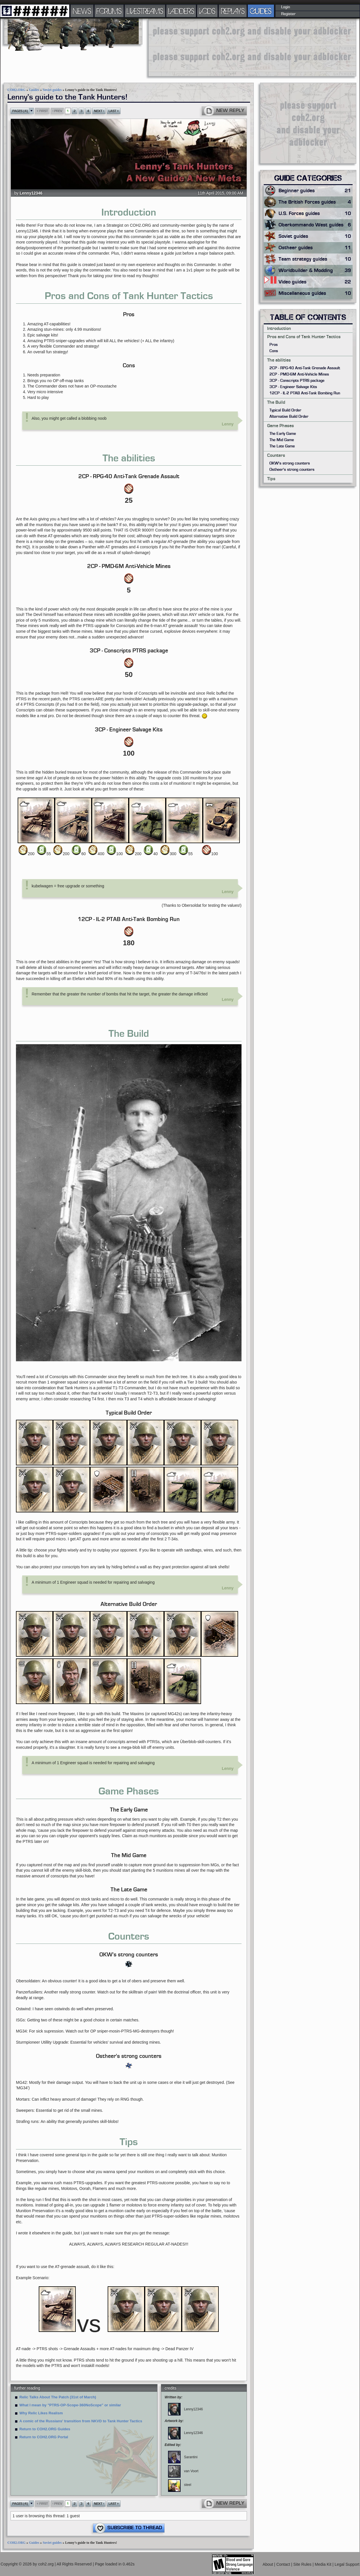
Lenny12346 (31, 193)
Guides (34, 90)
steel (179, 2485)
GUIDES (260, 11)
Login (285, 7)
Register (288, 14)
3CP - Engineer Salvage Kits (293, 387)
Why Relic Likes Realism (41, 2413)
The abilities (279, 360)
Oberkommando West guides (316, 225)
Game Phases (280, 425)
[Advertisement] (184, 47)
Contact (283, 2564)
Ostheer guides (316, 247)
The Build (276, 402)
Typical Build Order (285, 410)
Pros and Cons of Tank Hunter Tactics (304, 336)
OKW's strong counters (289, 463)
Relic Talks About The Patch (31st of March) (57, 2397)
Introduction (279, 328)
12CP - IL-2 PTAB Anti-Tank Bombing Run (304, 393)
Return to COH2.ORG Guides (44, 2429)
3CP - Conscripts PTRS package (296, 381)
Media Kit (323, 2564)
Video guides (316, 282)
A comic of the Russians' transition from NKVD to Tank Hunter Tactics (80, 2421)
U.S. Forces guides (316, 213)
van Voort (183, 2471)
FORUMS (109, 11)
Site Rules (303, 2564)
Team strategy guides (316, 259)
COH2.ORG (16, 90)
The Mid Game (281, 440)
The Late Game (282, 446)
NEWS (82, 11)
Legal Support (347, 2564)
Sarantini (182, 2457)
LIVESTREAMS (145, 11)
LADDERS (181, 11)
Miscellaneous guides (316, 293)
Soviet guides (52, 90)
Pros (273, 345)
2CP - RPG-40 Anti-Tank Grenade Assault (304, 368)
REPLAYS (233, 11)
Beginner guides (316, 190)
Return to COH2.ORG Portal (43, 2437)
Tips (271, 478)
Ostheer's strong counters (291, 470)
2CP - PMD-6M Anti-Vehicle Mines (299, 374)
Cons (273, 351)
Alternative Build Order (288, 417)
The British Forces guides (316, 202)
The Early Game (282, 434)
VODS (207, 11)
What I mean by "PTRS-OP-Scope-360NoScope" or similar (70, 2405)
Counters (276, 455)
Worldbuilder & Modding (316, 270)
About (268, 2564)
